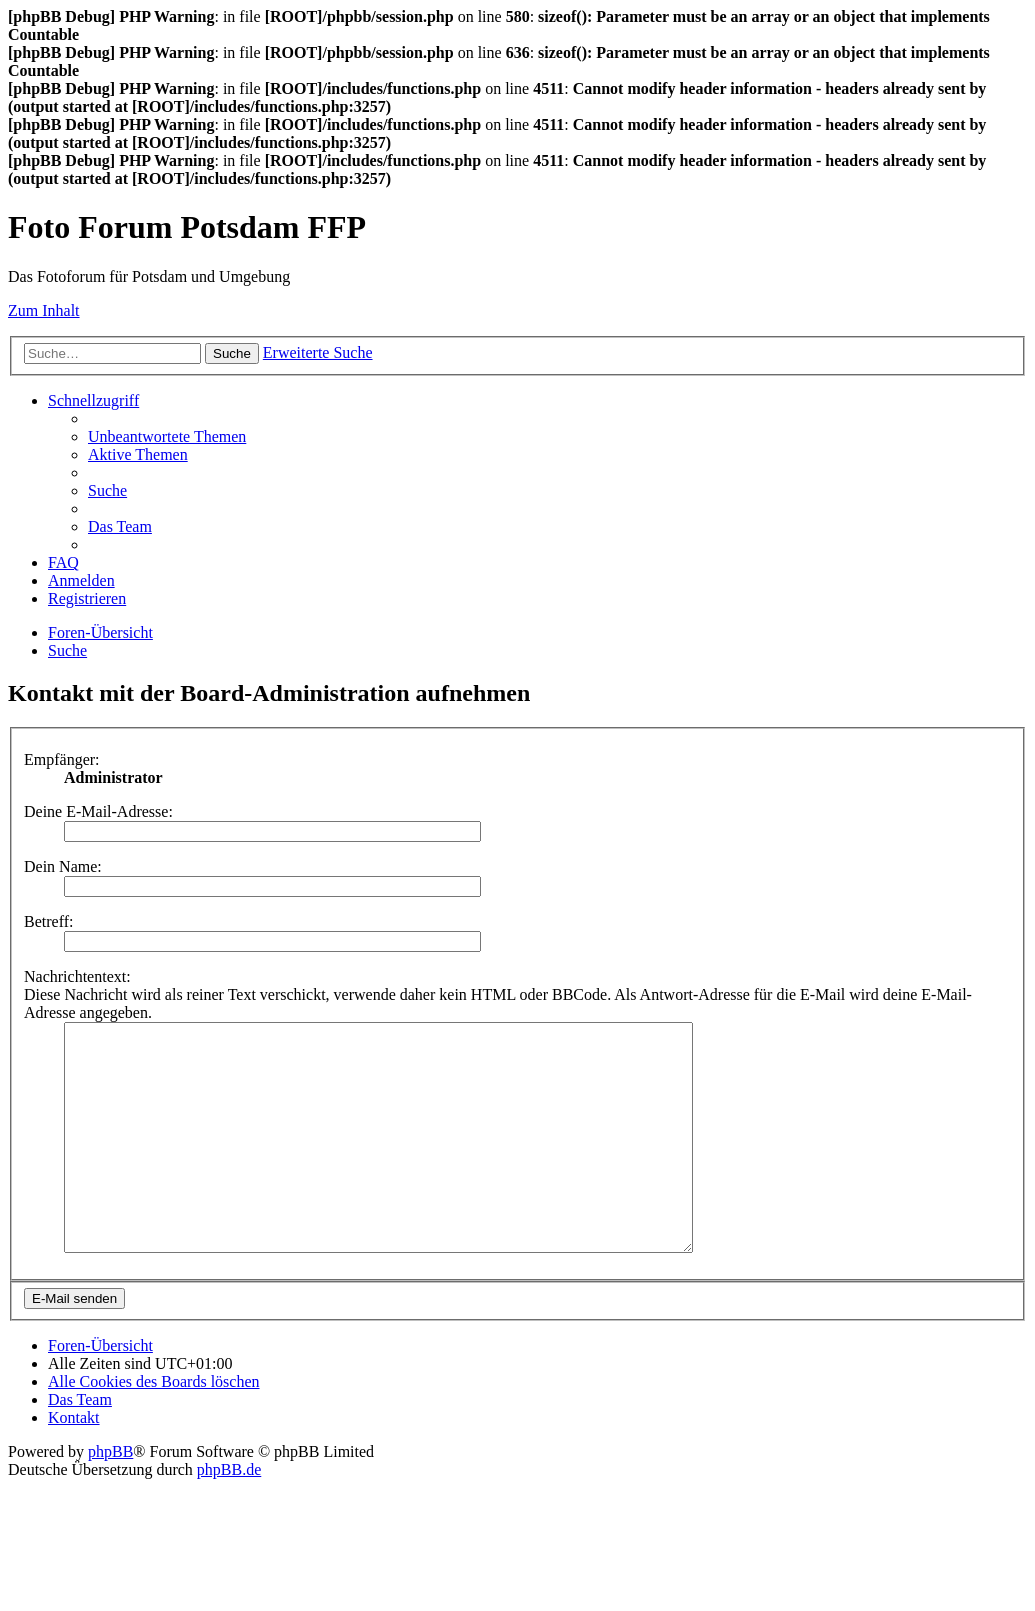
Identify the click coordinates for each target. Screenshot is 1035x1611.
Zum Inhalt (44, 310)
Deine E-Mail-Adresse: (98, 811)
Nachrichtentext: (77, 976)
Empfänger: (62, 759)
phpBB (110, 1496)
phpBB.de (229, 1514)
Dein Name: (63, 866)
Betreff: (48, 921)
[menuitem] (167, 436)
